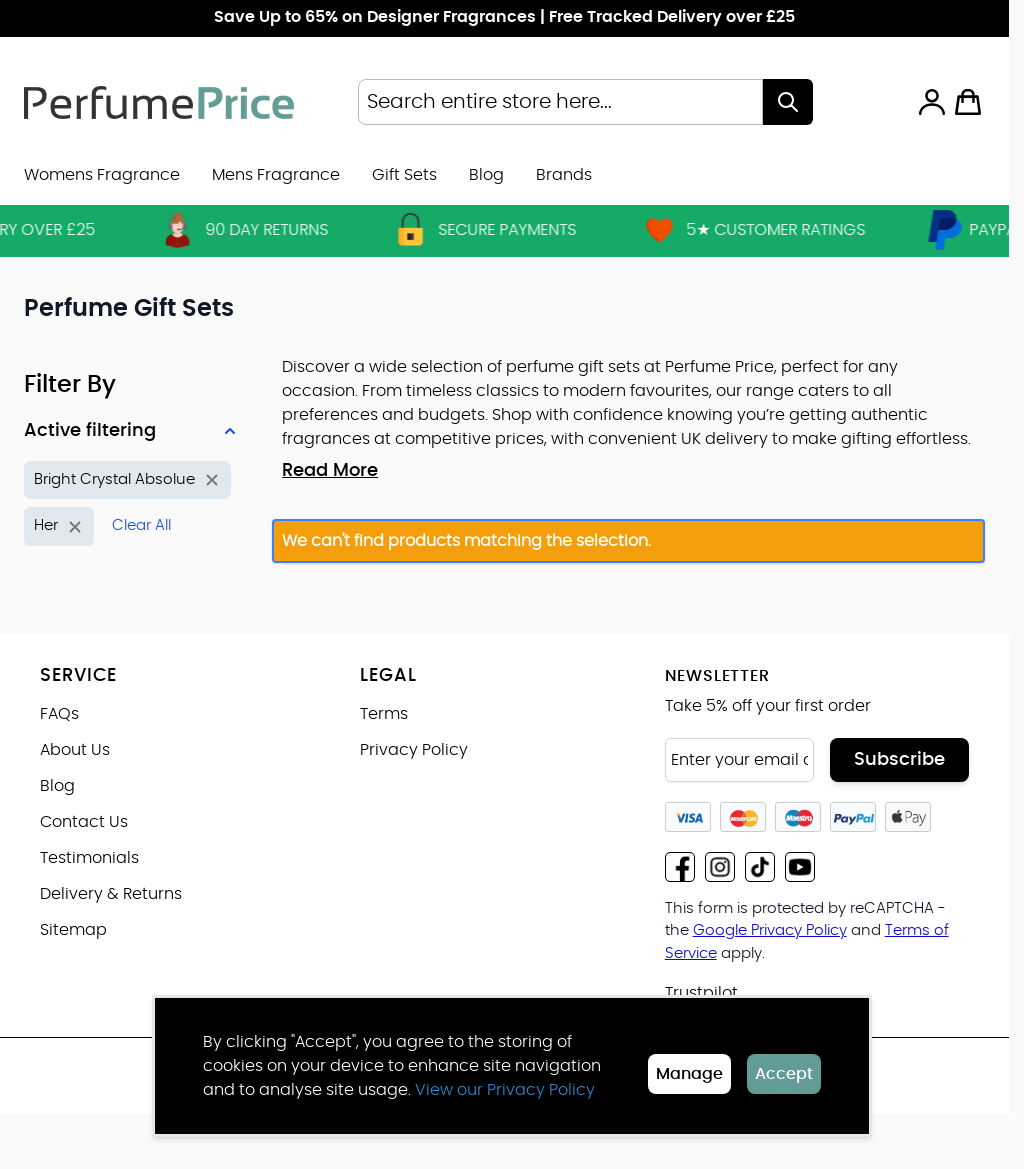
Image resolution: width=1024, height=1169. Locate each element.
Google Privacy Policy (770, 930)
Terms (384, 714)
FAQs (59, 714)
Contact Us (84, 822)
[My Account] (932, 102)
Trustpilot (701, 993)
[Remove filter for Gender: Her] (59, 526)
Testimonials (89, 858)
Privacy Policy (414, 750)
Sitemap (73, 930)
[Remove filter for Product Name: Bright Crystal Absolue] (127, 480)
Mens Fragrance (276, 175)
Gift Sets (404, 175)
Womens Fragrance (102, 175)
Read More (330, 471)
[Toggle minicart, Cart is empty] (968, 102)
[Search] (788, 102)
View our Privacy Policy (505, 1090)
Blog (486, 175)
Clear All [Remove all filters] (141, 525)
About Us (75, 750)
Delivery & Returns (111, 894)
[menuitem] (564, 175)
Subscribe (899, 760)
